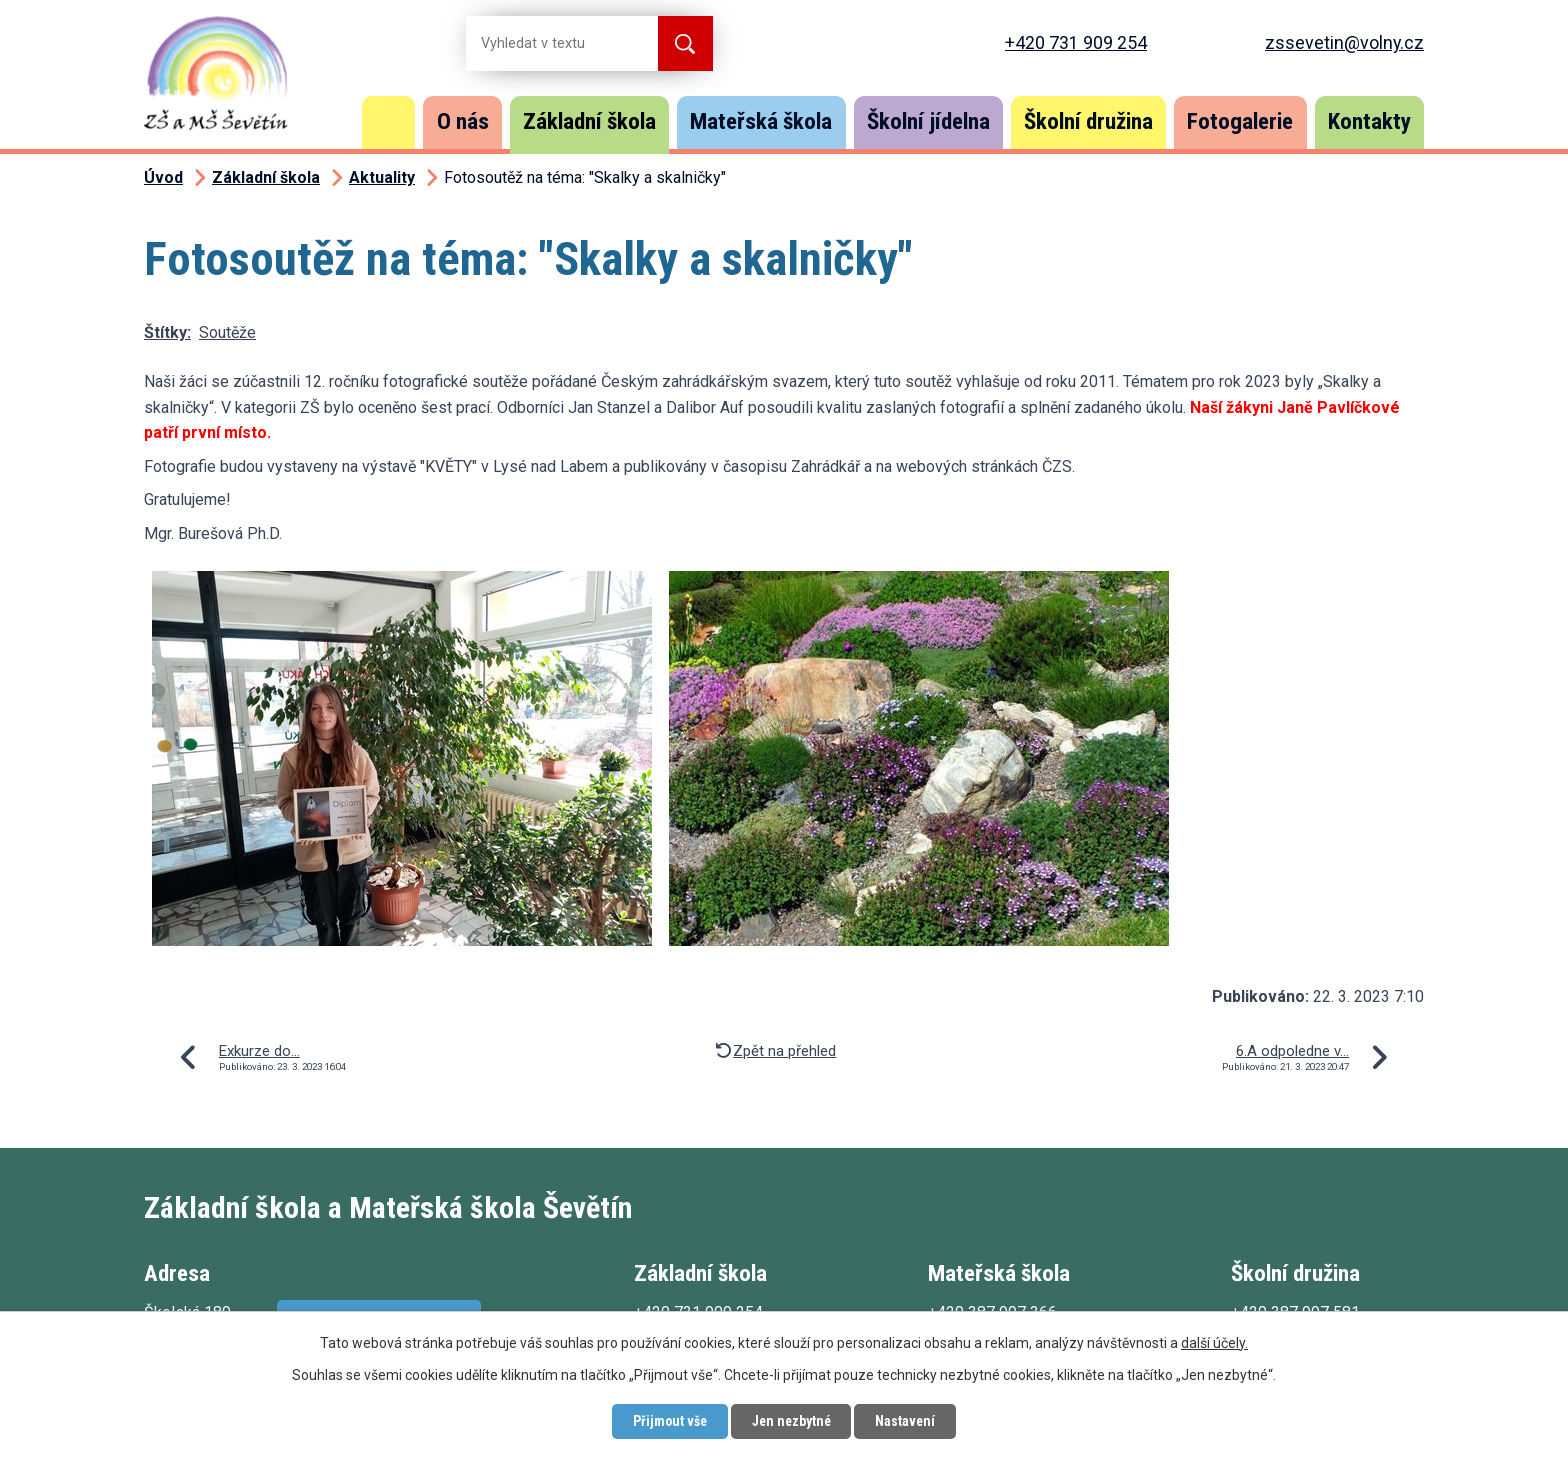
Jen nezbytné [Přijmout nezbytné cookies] (791, 1421)
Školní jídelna (928, 121)
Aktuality (382, 177)
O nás (463, 121)
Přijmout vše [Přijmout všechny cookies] (667, 1421)
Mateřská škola (761, 121)
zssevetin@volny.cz (1344, 42)
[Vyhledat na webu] (546, 43)
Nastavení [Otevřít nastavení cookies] (908, 1421)
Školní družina (1088, 121)
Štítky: (167, 332)
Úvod (389, 122)
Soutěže (227, 332)
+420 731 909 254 (1076, 42)
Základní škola (589, 121)
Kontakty (1369, 121)
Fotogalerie (1240, 121)
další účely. (1214, 1342)
